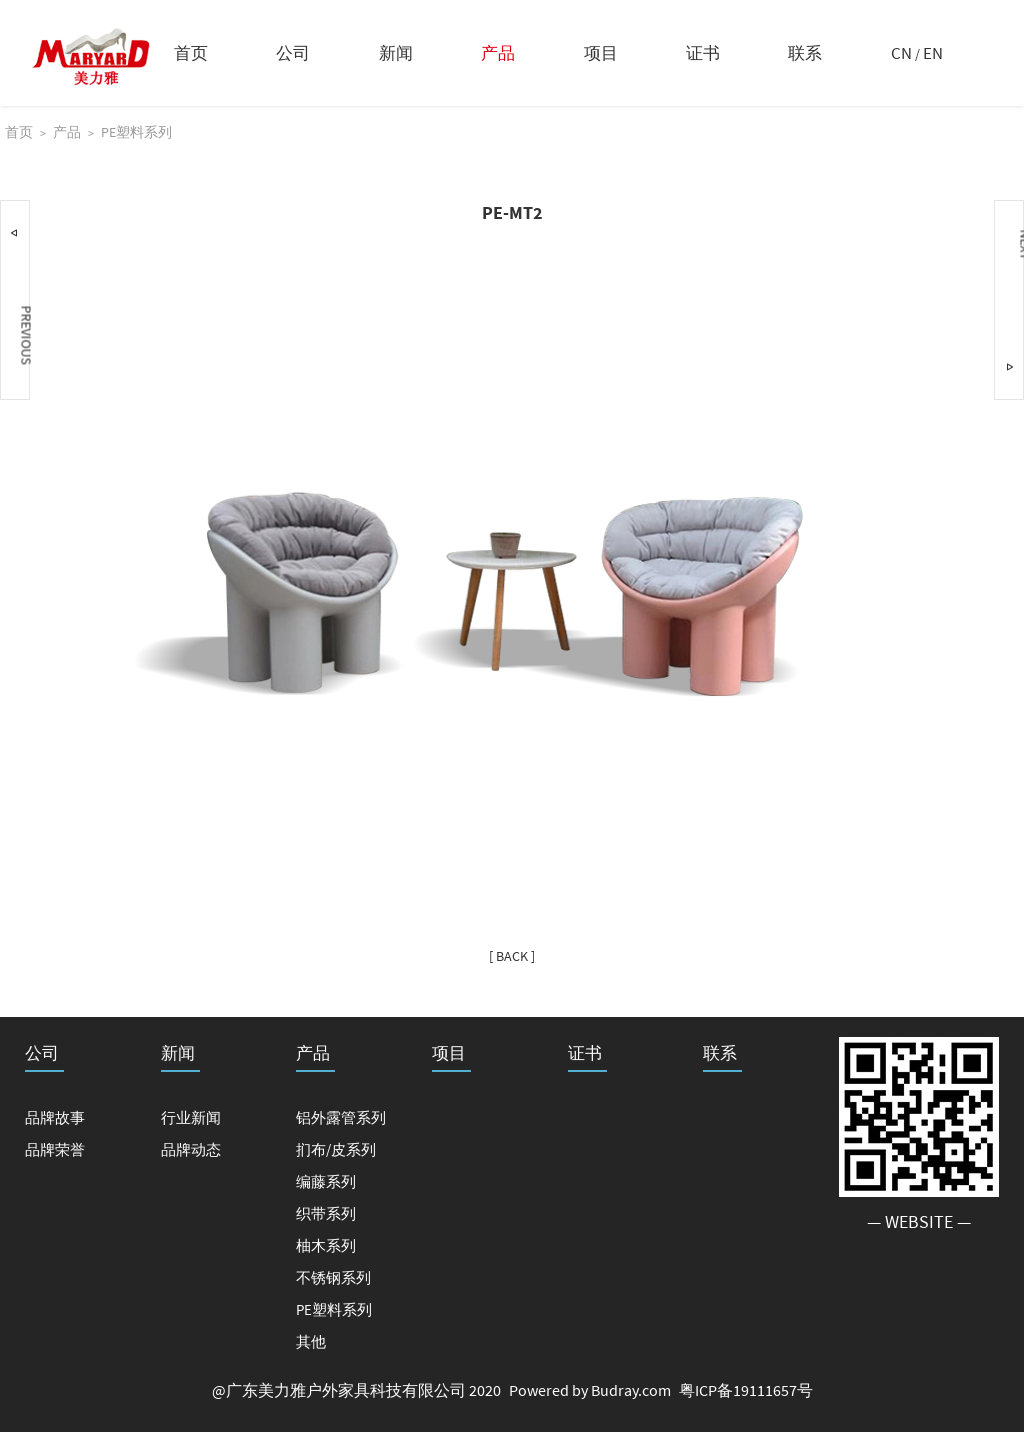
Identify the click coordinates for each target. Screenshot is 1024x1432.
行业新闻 (191, 1117)
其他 (311, 1341)
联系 (805, 53)
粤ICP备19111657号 (746, 1390)
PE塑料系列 (136, 132)
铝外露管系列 (341, 1117)
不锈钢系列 (333, 1277)
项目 (601, 53)
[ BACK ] (512, 956)
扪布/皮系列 (336, 1149)
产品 (498, 53)
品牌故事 (55, 1117)
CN (901, 53)
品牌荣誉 (55, 1149)
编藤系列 (326, 1181)
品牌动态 (191, 1149)
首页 (191, 53)
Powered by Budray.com (590, 1390)
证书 (703, 53)
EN (933, 53)
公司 (293, 53)
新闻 (396, 53)
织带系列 (326, 1213)
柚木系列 (326, 1245)
